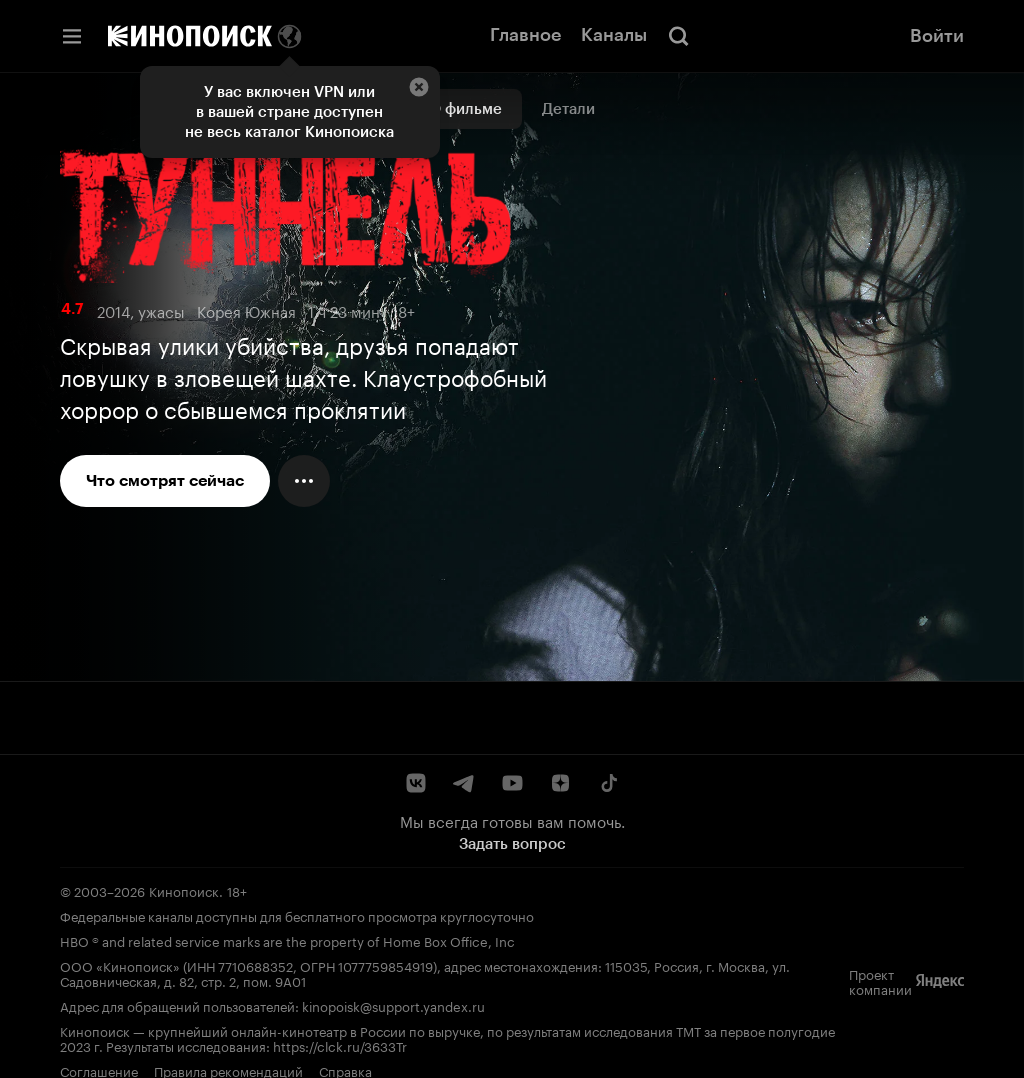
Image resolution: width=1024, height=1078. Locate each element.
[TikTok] (608, 783)
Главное (525, 35)
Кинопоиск (184, 890)
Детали (568, 109)
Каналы (614, 35)
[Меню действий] (304, 481)
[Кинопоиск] (190, 36)
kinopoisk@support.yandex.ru (393, 1005)
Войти (937, 36)
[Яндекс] (940, 981)
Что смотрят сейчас (165, 480)
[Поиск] (679, 36)
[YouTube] (512, 783)
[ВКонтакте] (416, 783)
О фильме (465, 109)
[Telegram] (464, 783)
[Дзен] (560, 783)
